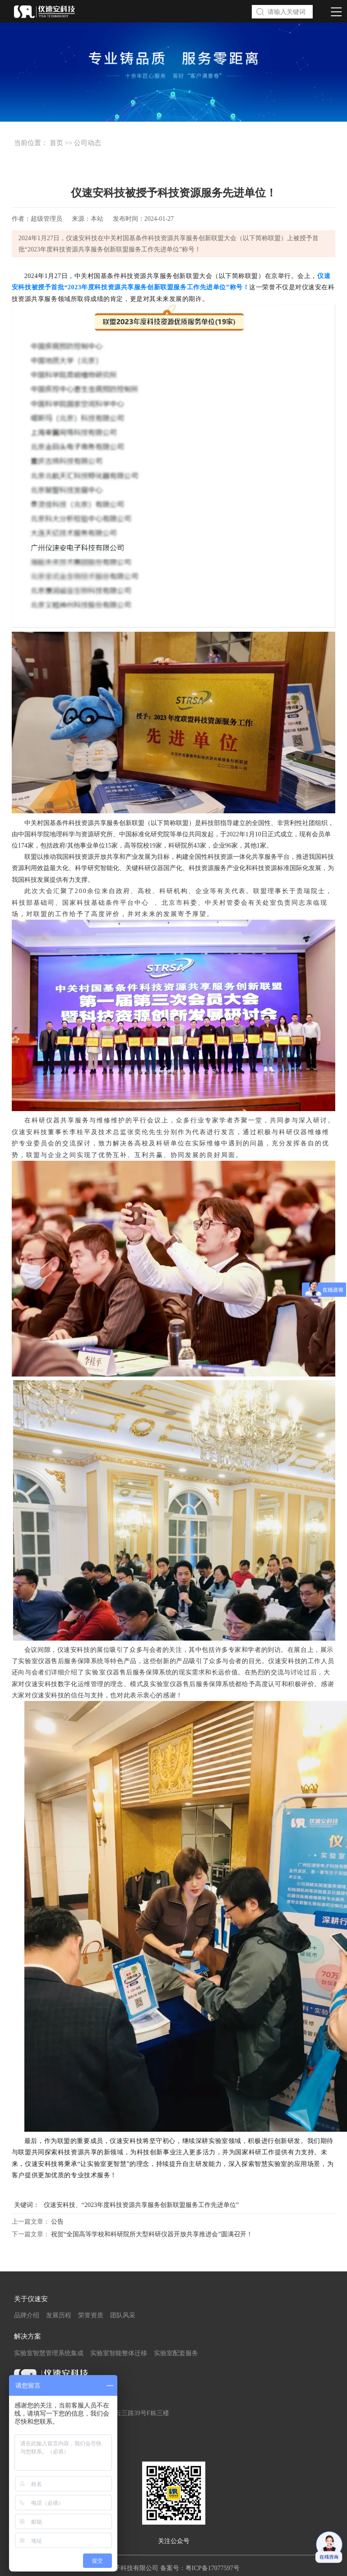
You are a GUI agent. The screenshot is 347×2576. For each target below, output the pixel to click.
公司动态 (87, 142)
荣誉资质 (90, 2315)
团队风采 (122, 2315)
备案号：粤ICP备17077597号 (200, 2568)
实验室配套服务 (176, 2353)
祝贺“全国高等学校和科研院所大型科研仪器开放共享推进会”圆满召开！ (151, 2234)
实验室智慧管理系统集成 (48, 2353)
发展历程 (58, 2315)
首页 (56, 142)
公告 (57, 2221)
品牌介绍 (26, 2315)
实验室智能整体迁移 (118, 2353)
